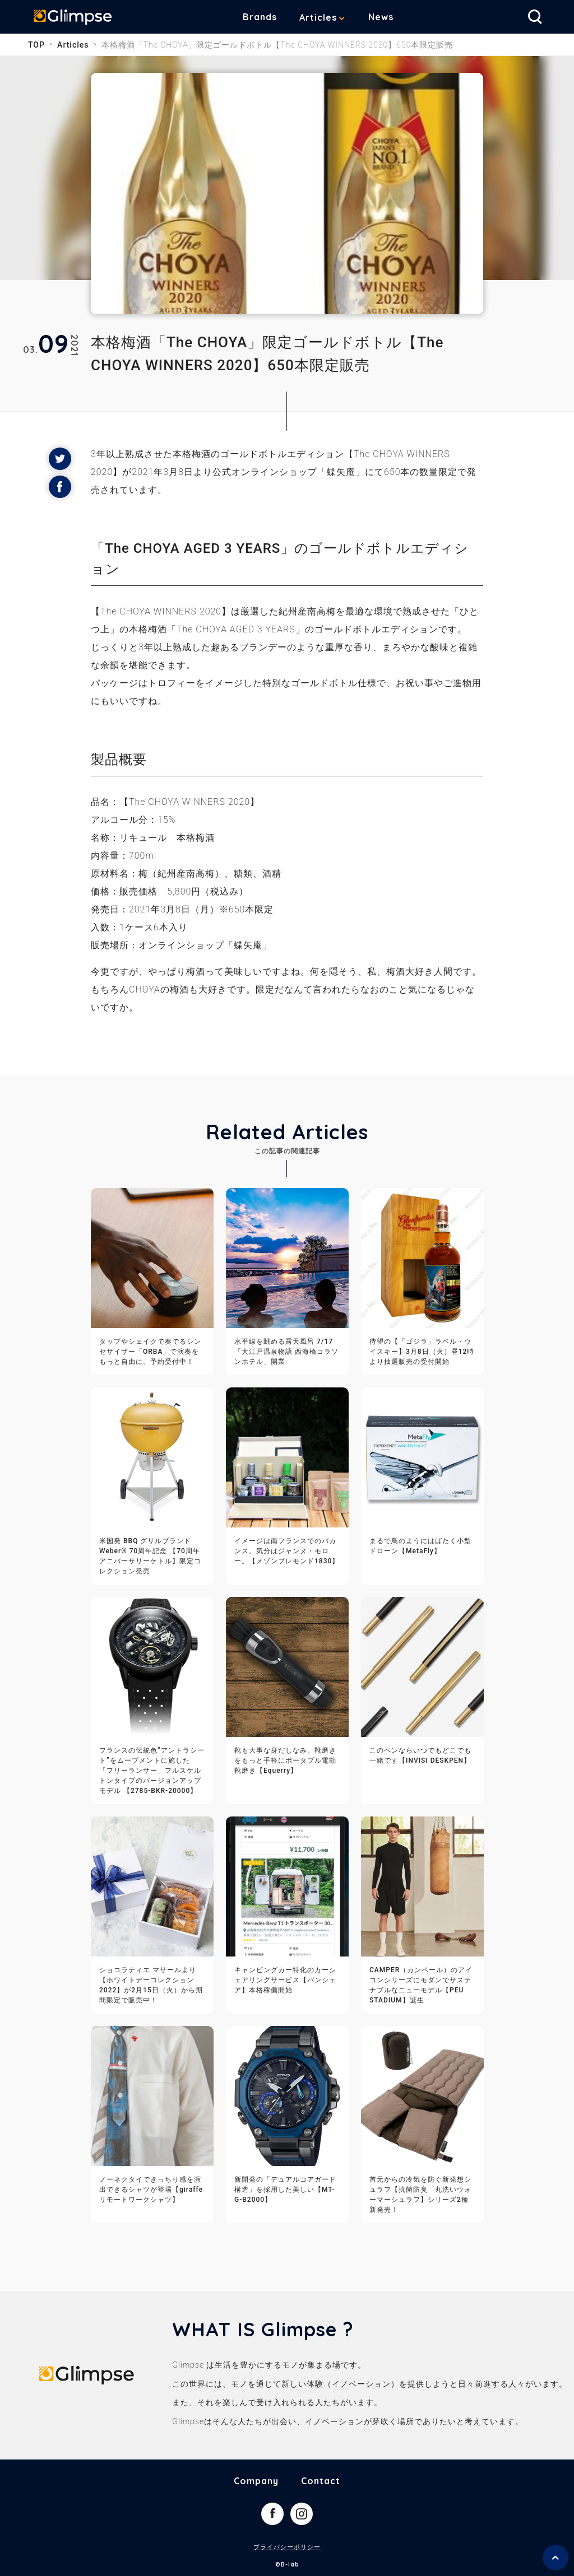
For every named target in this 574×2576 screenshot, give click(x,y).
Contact (320, 2480)
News (389, 16)
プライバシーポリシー (287, 2547)
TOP (36, 44)
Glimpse (78, 19)
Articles (326, 17)
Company (256, 2480)
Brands (268, 16)
